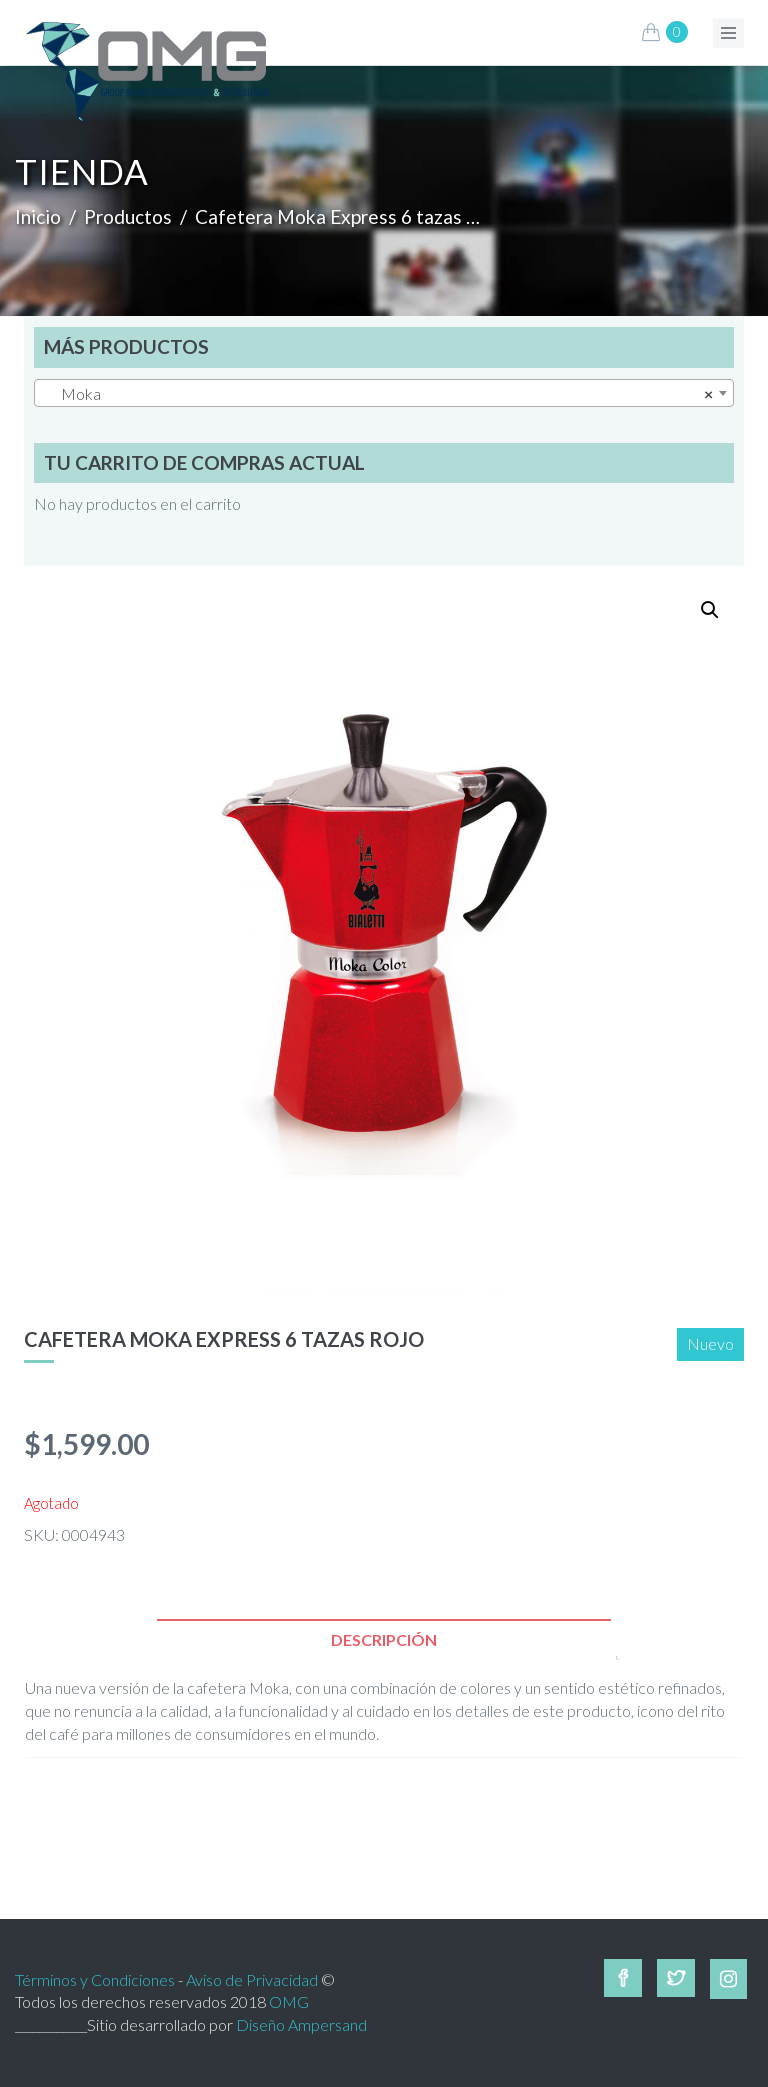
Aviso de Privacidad (252, 1979)
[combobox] (384, 393)
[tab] (384, 1639)
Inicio (38, 216)
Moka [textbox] (378, 394)
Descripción (384, 1639)
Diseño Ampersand (301, 2024)
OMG (289, 2001)
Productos (128, 216)
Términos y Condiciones (95, 1979)
